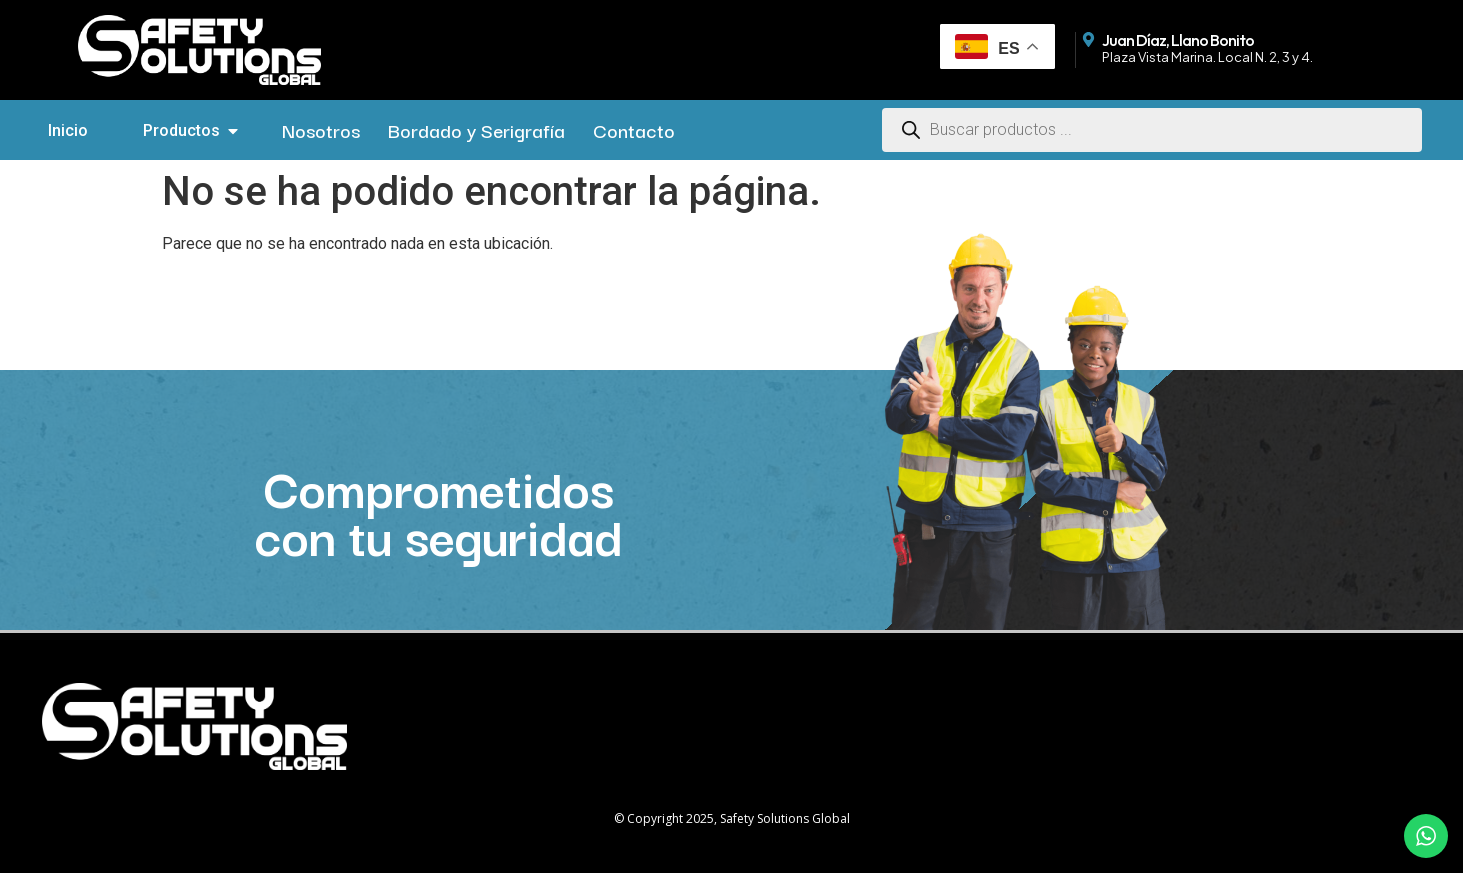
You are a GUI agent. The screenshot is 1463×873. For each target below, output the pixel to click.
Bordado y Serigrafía (476, 130)
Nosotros (321, 130)
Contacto (634, 130)
